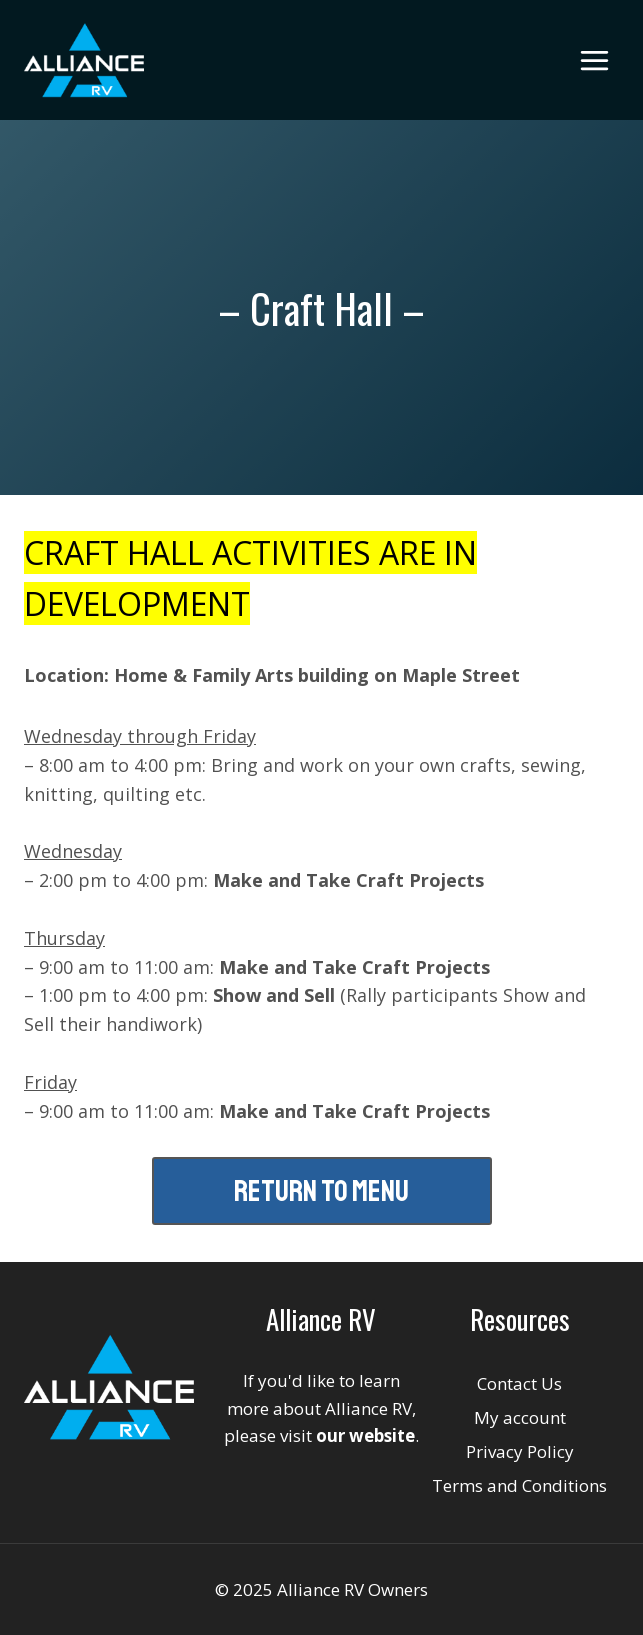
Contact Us (519, 1383)
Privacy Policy (520, 1451)
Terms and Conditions (519, 1485)
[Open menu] (594, 60)
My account (520, 1417)
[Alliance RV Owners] (84, 60)
